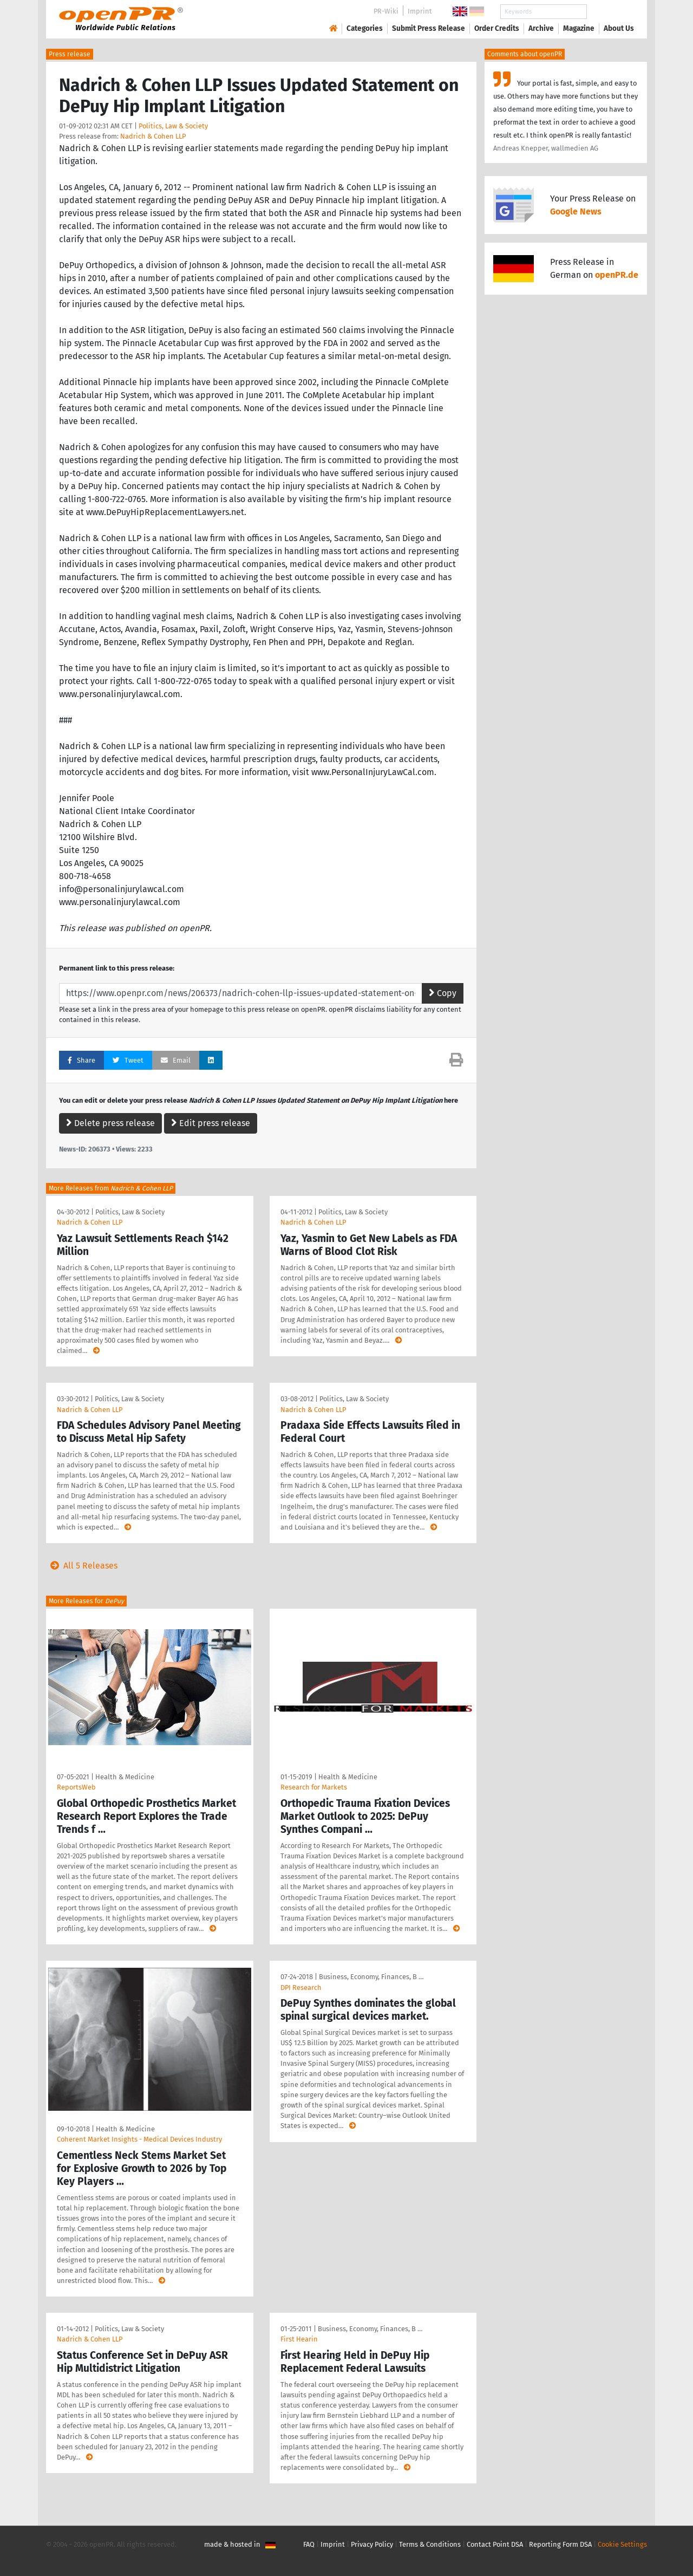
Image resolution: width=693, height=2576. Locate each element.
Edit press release (210, 1123)
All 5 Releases (81, 1565)
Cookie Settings (622, 2544)
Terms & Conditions (430, 2544)
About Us (619, 28)
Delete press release (110, 1123)
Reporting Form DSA (560, 2544)
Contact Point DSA (495, 2544)
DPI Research (301, 1987)
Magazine (578, 28)
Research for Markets (313, 1787)
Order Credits (496, 28)
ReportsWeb (76, 1787)
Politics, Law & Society (173, 126)
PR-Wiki (386, 11)
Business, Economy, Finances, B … (371, 1977)
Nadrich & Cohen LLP (153, 136)
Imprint (420, 11)
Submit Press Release (428, 28)
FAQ (309, 2544)
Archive (541, 28)
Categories (364, 28)
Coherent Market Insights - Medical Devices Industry (139, 2139)
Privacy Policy (372, 2544)
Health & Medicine (124, 1777)
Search (610, 11)
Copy (442, 993)
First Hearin (299, 2339)
